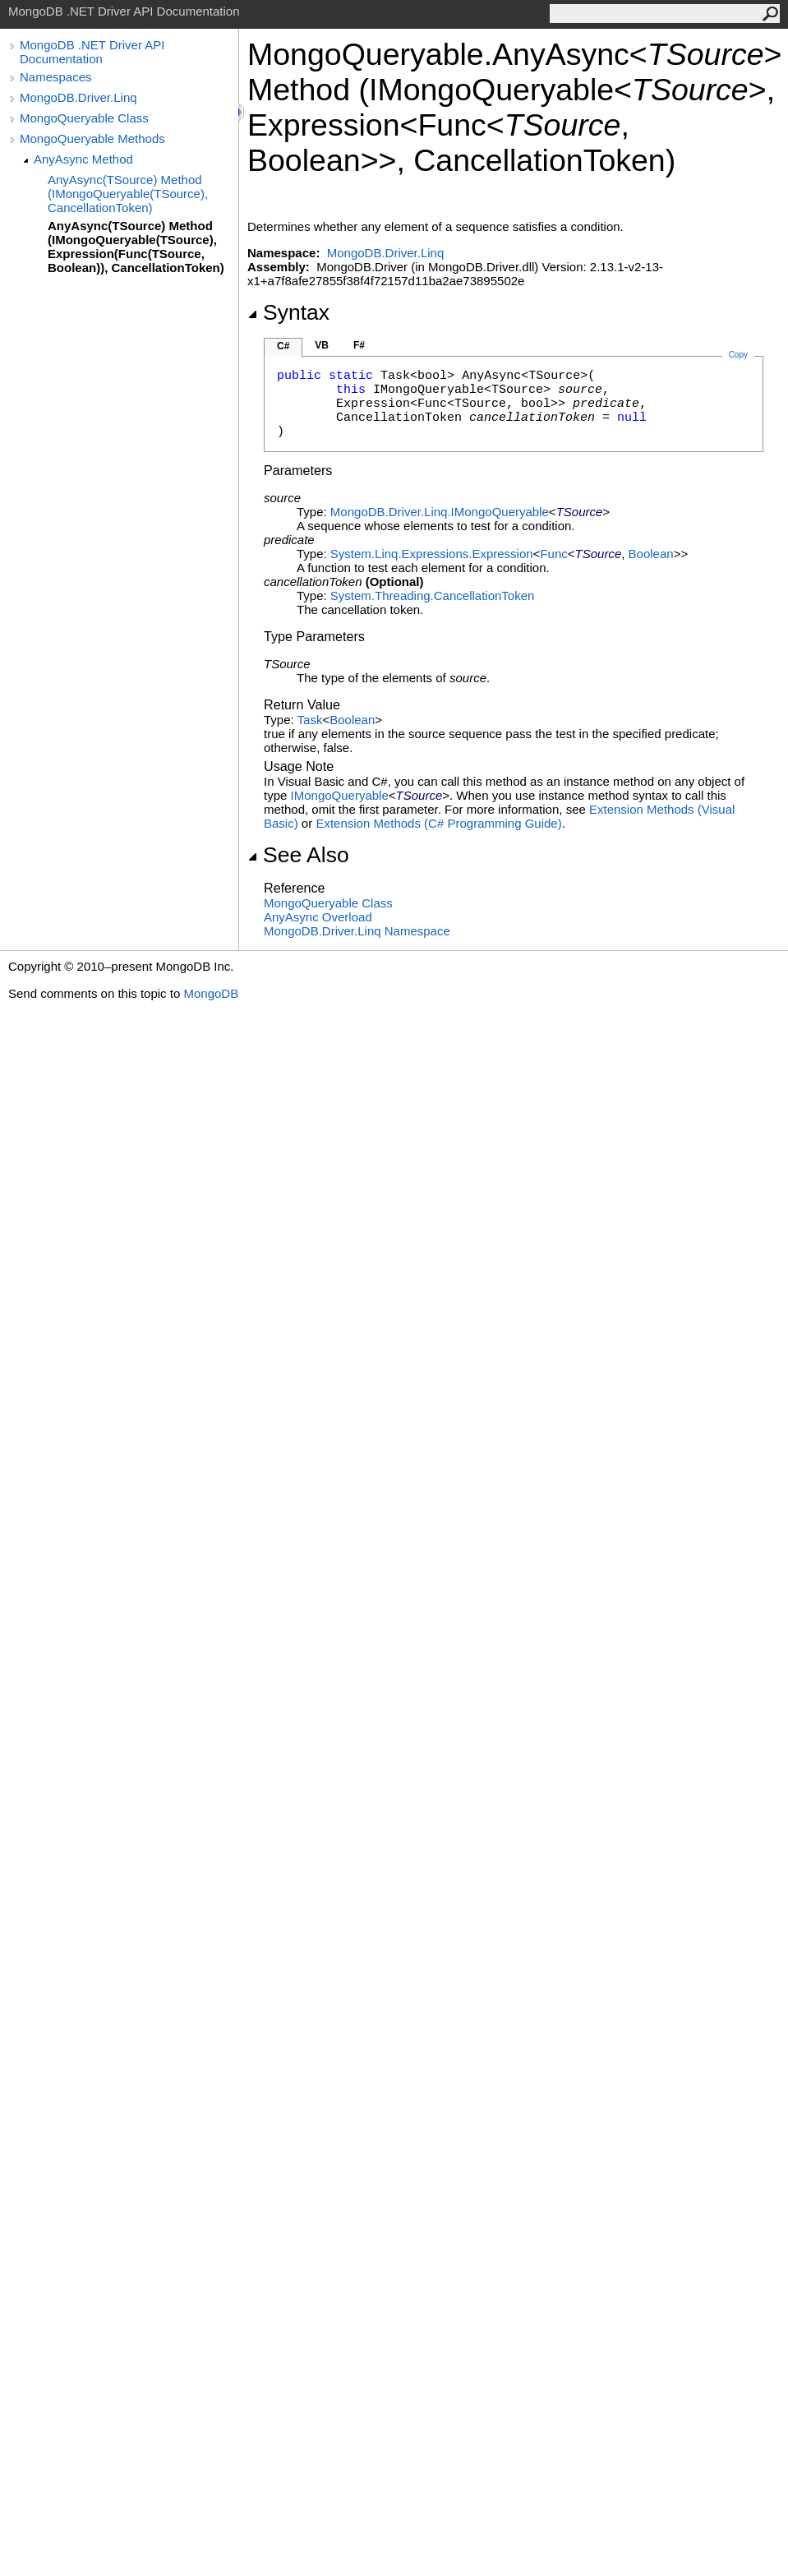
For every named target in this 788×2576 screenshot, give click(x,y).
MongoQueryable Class (84, 118)
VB (322, 345)
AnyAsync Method (83, 159)
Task (310, 720)
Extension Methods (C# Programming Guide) (438, 823)
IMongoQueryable (340, 795)
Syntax (288, 312)
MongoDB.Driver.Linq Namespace (357, 931)
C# (283, 346)
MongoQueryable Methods (92, 138)
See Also (298, 855)
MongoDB (210, 993)
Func (553, 554)
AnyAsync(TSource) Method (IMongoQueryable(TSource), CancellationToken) (128, 194)
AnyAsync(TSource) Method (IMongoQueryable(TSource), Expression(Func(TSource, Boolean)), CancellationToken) (136, 247)
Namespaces (56, 77)
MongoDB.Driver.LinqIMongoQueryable (439, 512)
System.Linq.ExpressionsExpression (431, 554)
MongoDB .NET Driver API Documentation (92, 52)
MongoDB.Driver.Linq (78, 97)
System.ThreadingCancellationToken (432, 595)
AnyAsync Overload (318, 917)
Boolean (651, 554)
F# (359, 345)
